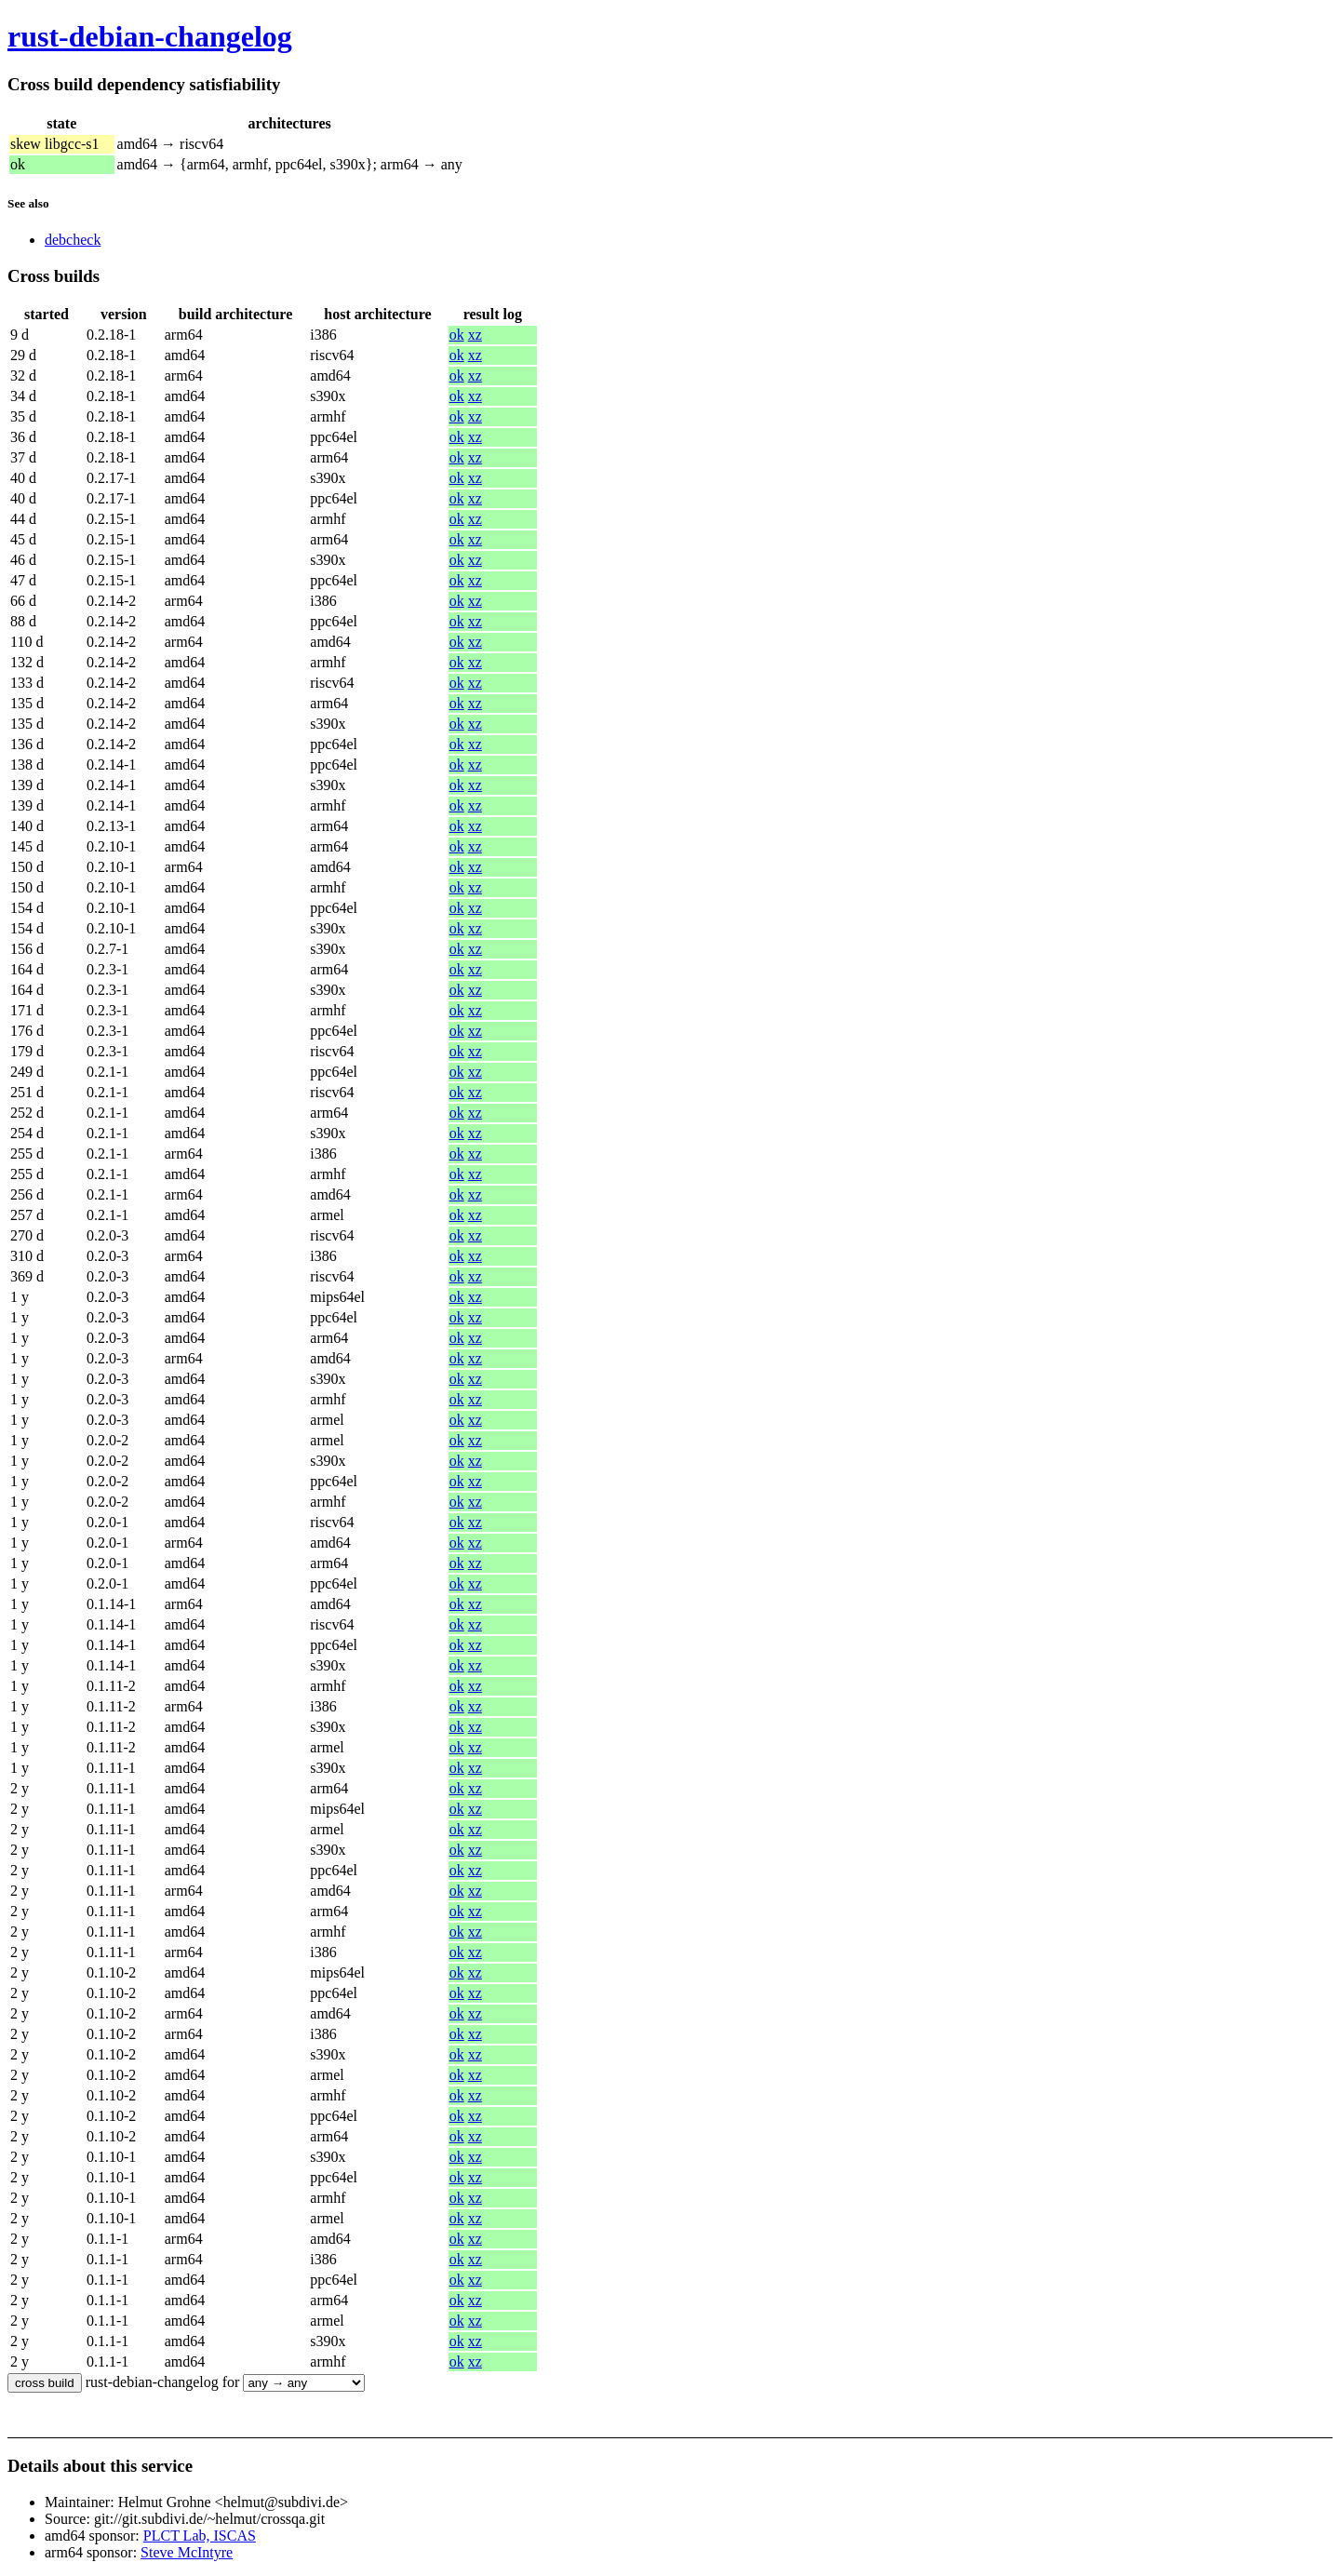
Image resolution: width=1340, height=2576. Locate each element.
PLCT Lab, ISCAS (199, 2535)
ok (456, 334)
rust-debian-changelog (149, 36)
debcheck (72, 240)
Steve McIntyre (187, 2552)
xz (475, 334)
